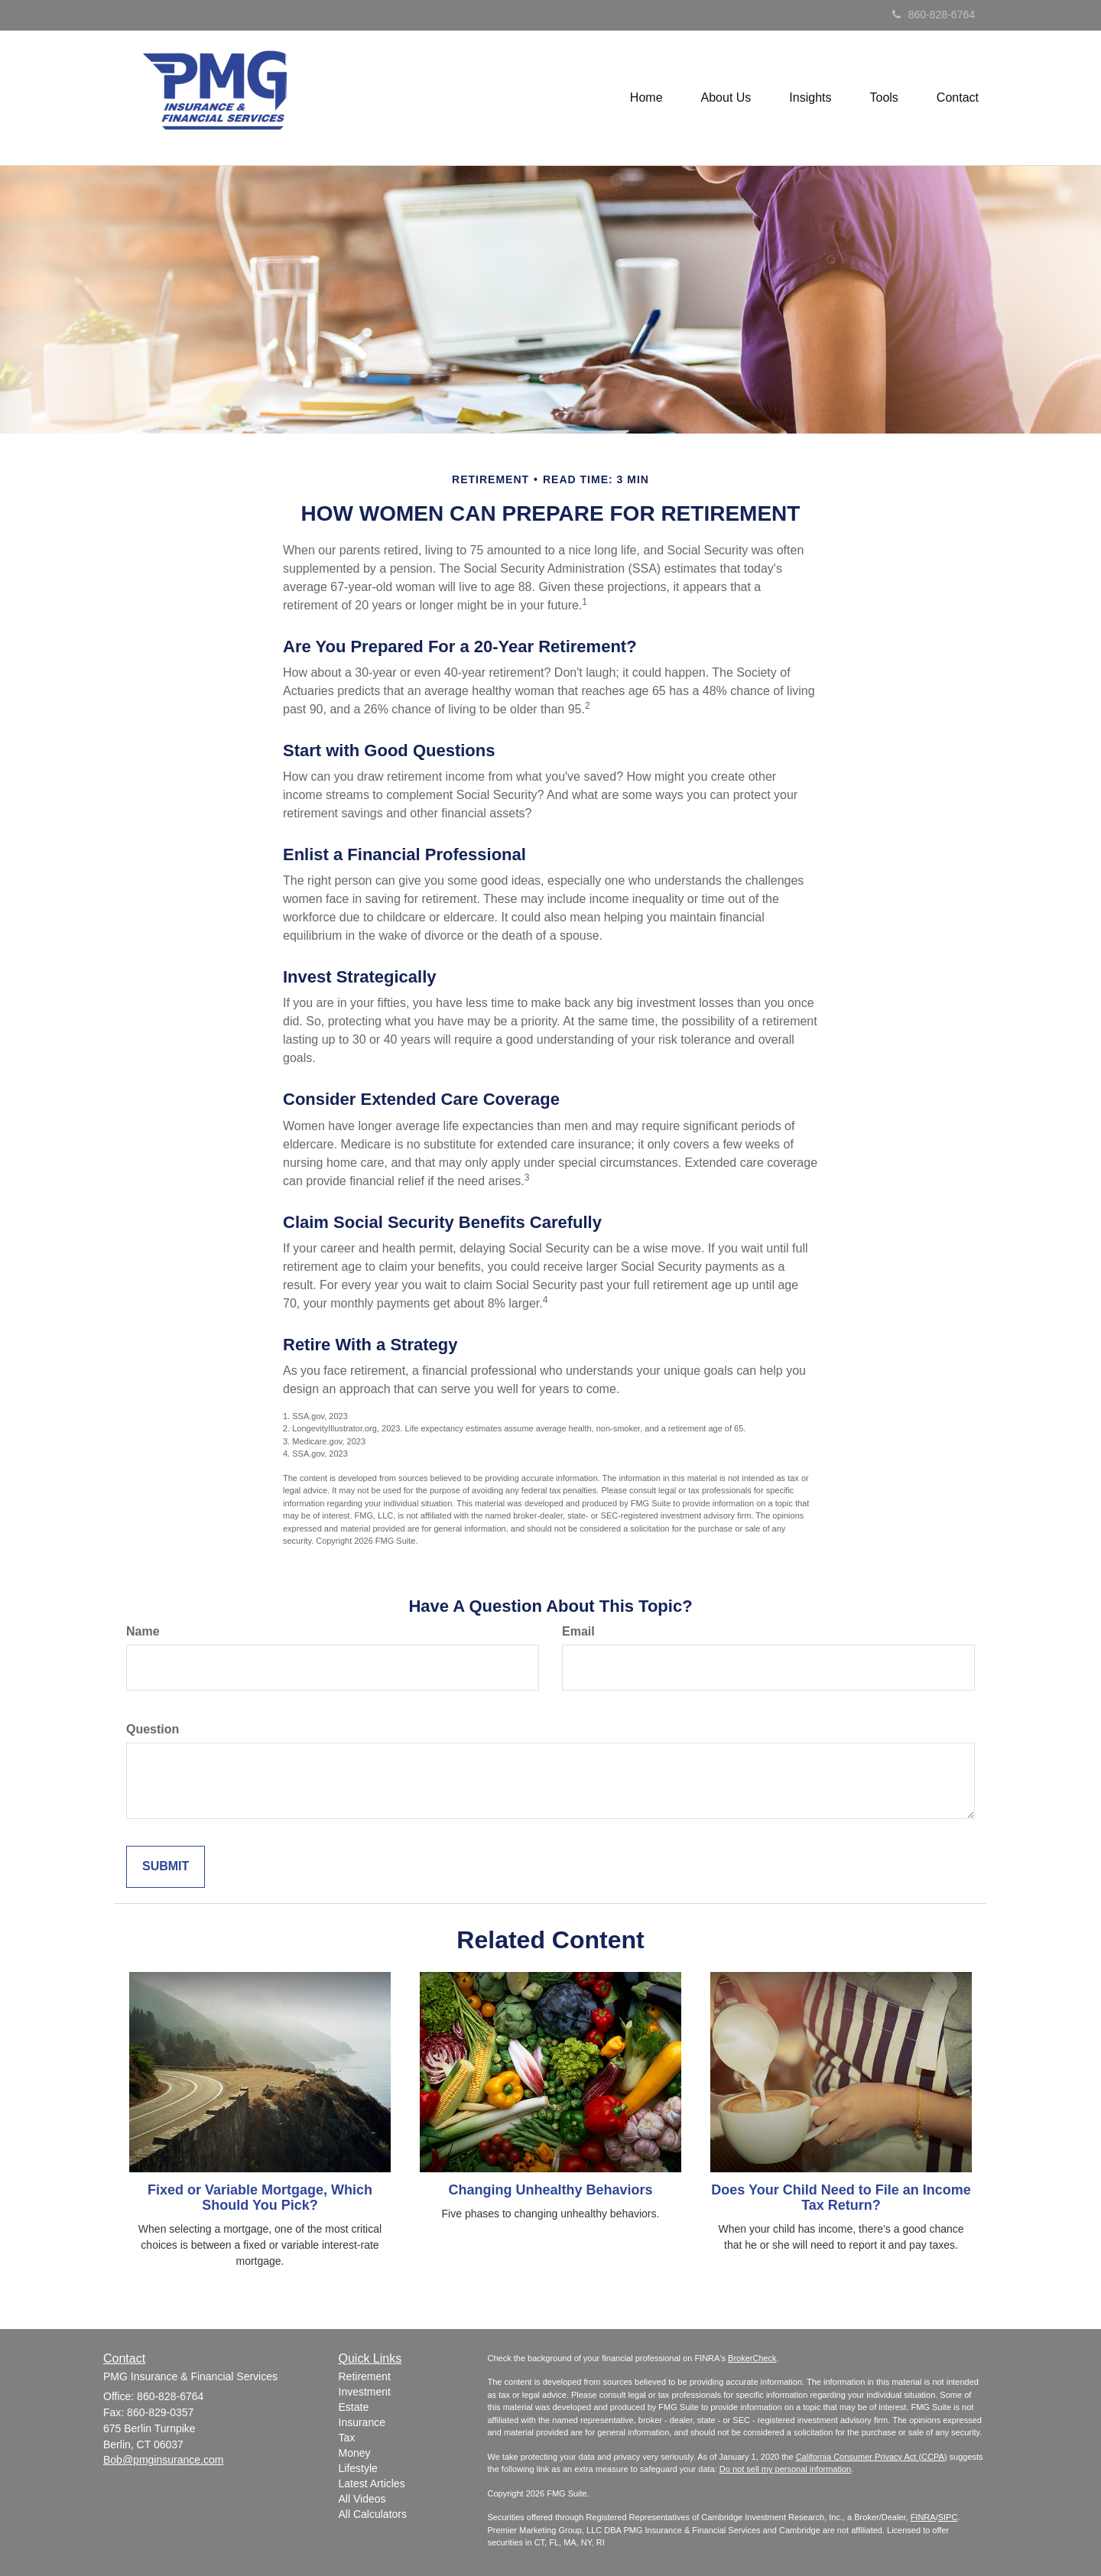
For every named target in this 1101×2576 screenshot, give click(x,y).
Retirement (365, 2376)
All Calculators (373, 2514)
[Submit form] (165, 1867)
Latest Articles (372, 2483)
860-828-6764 (933, 14)
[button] (726, 98)
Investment (365, 2392)
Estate (354, 2407)
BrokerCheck (752, 2358)
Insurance (362, 2422)
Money (355, 2453)
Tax (347, 2437)
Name (143, 1631)
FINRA (923, 2517)
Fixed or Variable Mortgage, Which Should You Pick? (260, 2197)
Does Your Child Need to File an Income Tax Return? (840, 2197)
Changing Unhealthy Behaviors (550, 2190)
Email (578, 1631)
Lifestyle (358, 2468)
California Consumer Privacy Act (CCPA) (871, 2456)
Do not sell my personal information (785, 2469)
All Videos (362, 2499)
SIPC (948, 2517)
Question (152, 1729)
